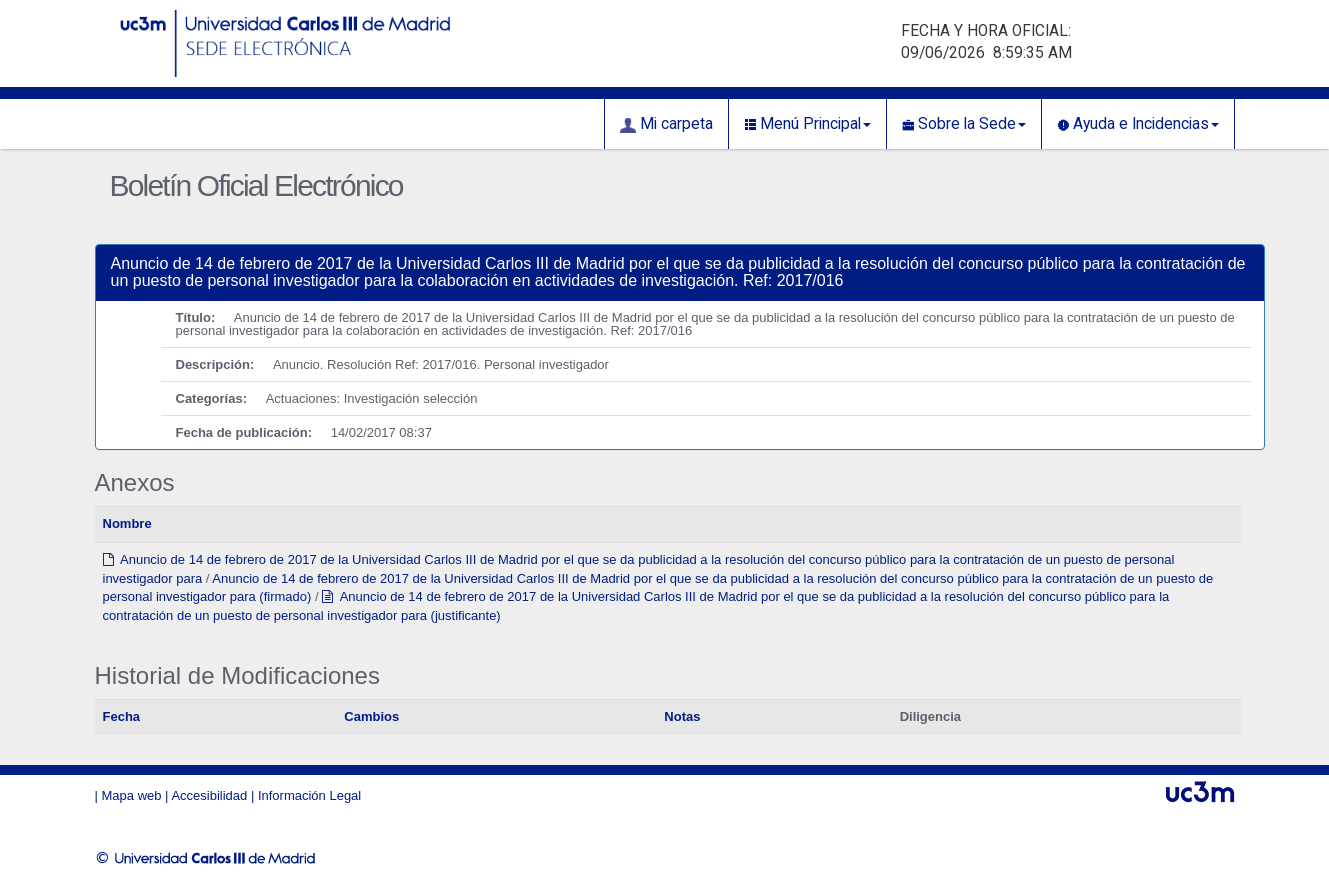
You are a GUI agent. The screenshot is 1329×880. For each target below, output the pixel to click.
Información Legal (309, 795)
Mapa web (132, 795)
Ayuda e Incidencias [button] (1138, 124)
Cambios (371, 716)
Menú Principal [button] (807, 124)
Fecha (122, 716)
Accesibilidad (209, 795)
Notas (682, 716)
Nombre (127, 523)
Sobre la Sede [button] (964, 124)
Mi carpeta (666, 124)
